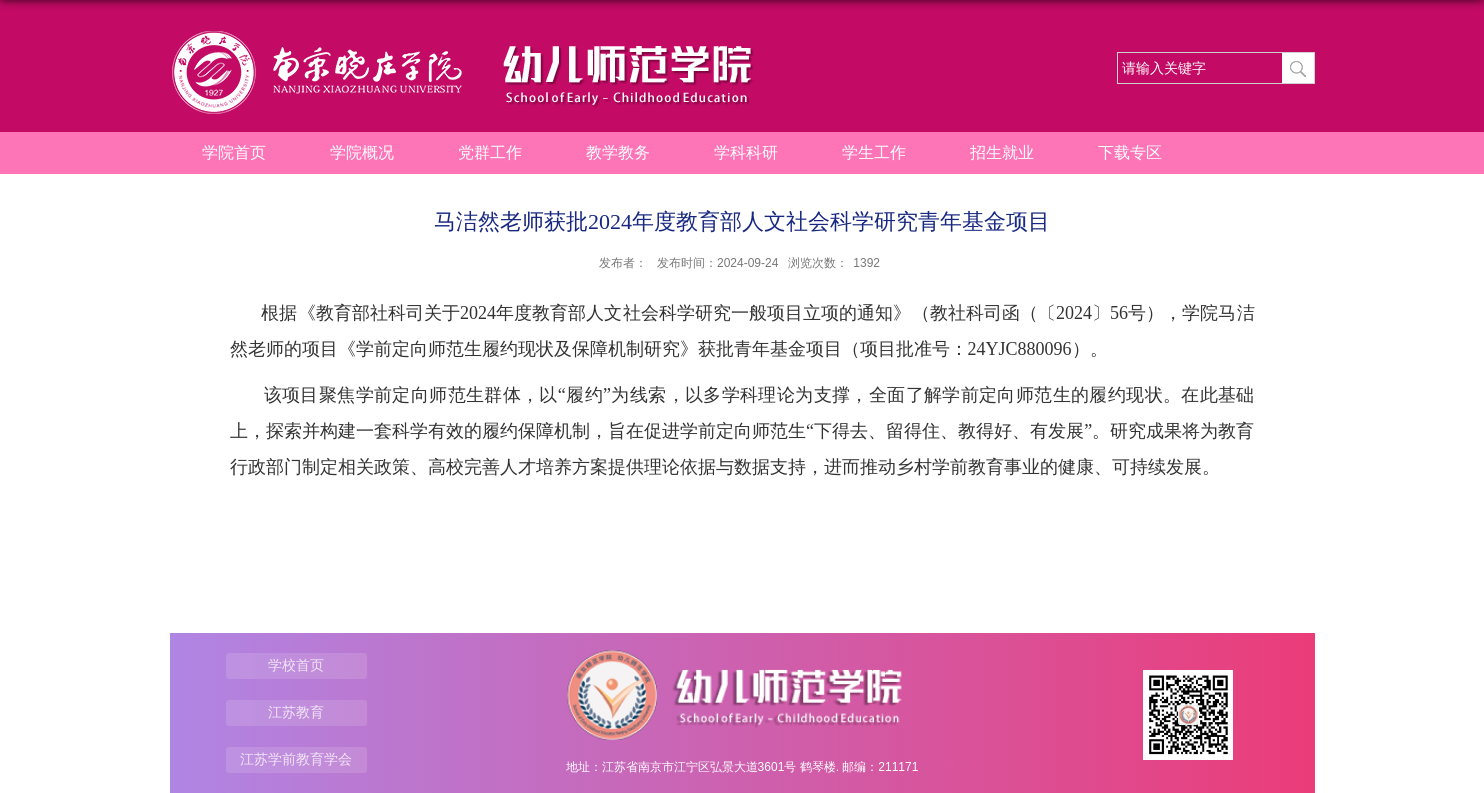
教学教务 (618, 152)
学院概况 (362, 152)
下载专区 (1130, 152)
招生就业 (1002, 152)
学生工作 (874, 152)
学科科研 (746, 152)
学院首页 (234, 152)
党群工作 (490, 152)
